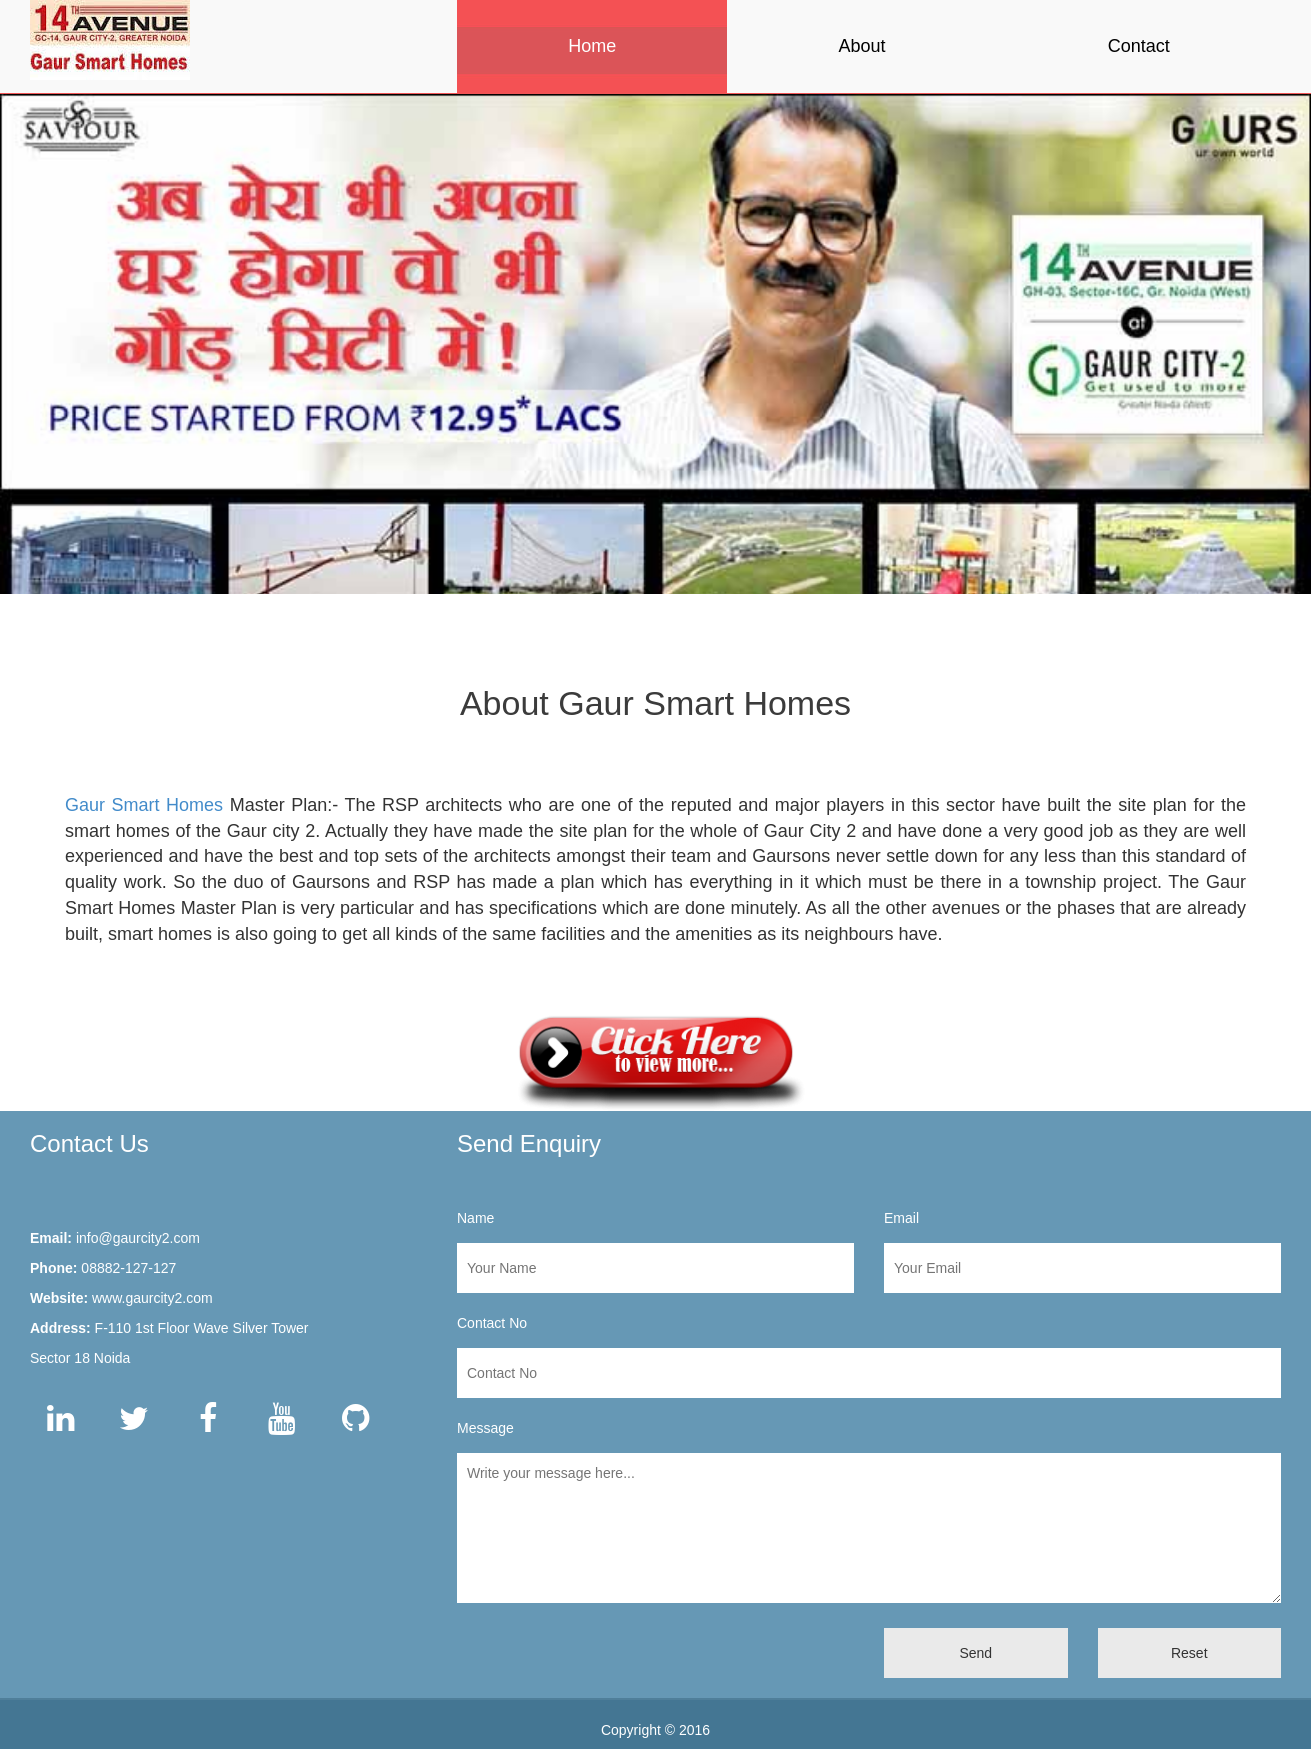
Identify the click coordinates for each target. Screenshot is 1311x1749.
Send (975, 1653)
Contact (1139, 46)
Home (592, 46)
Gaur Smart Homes (144, 805)
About (861, 46)
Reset (1189, 1653)
